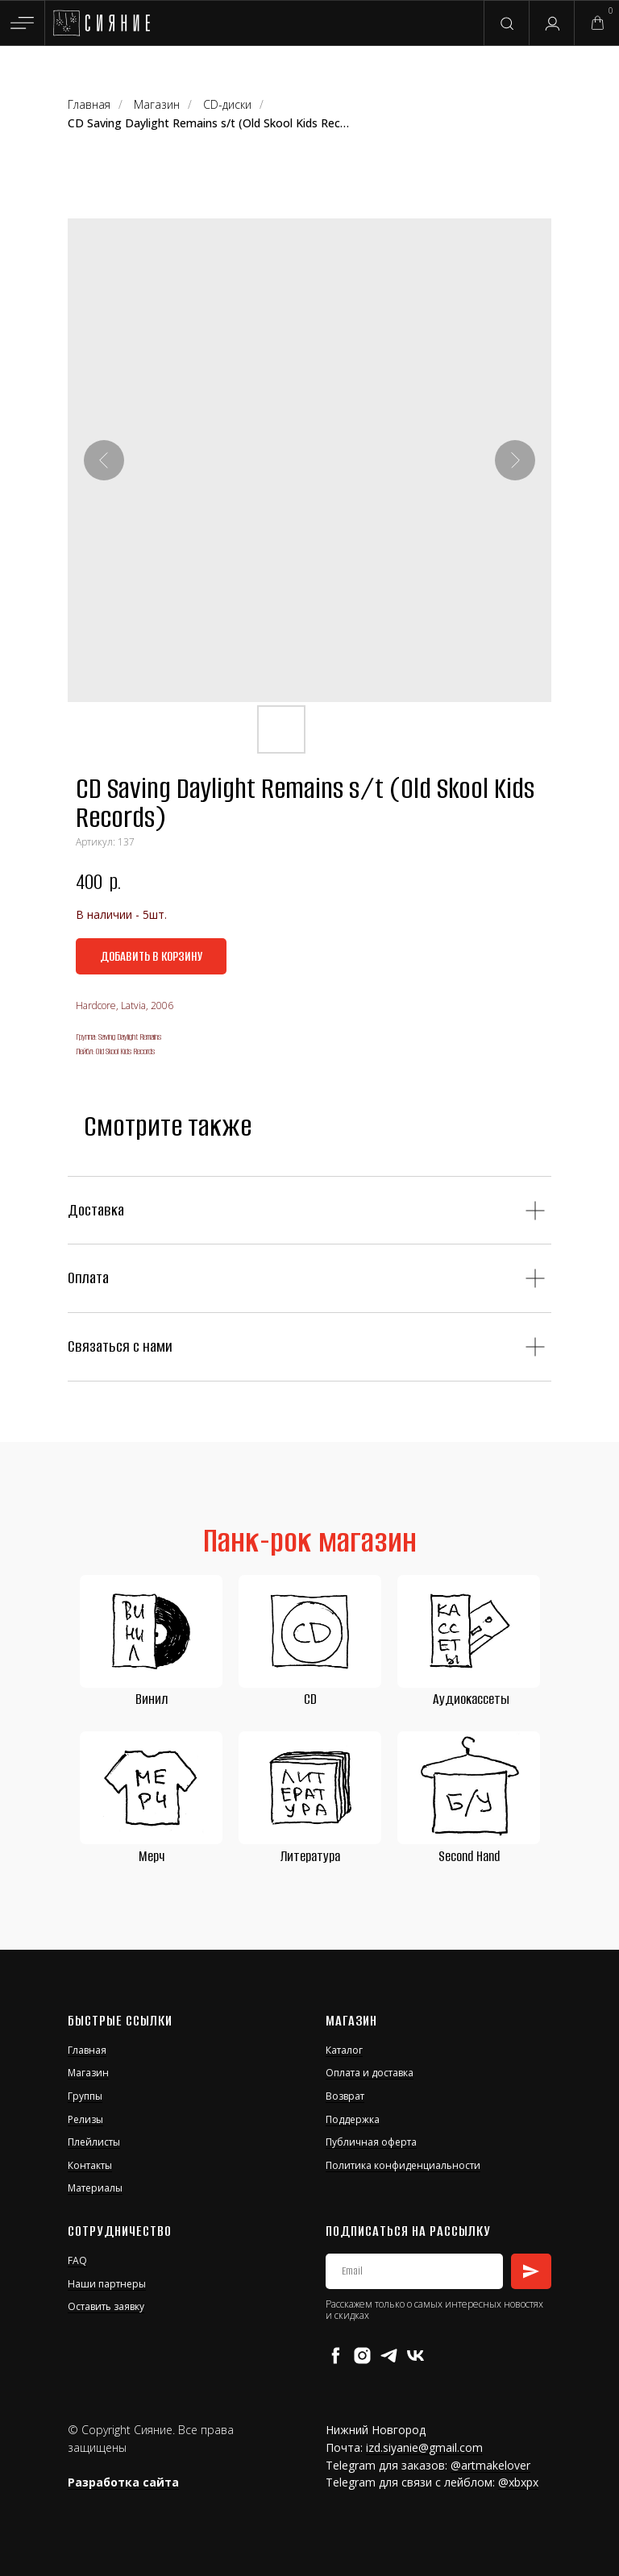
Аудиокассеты (471, 1699)
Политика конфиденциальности (403, 2165)
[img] (101, 23)
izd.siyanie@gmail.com (424, 2447)
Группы (85, 2096)
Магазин (157, 104)
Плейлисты (94, 2142)
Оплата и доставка (369, 2072)
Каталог (344, 2050)
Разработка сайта (123, 2482)
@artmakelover (490, 2465)
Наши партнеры (107, 2284)
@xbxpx (518, 2482)
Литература (310, 1856)
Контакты (90, 2165)
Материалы (95, 2188)
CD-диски (227, 104)
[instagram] (362, 2355)
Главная (89, 104)
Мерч (151, 1856)
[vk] (415, 2355)
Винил (151, 1699)
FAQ (77, 2260)
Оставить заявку (106, 2306)
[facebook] (336, 2355)
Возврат (345, 2096)
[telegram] (389, 2355)
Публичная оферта (371, 2142)
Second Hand (469, 1856)
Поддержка (353, 2119)
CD (310, 1699)
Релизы (85, 2119)
